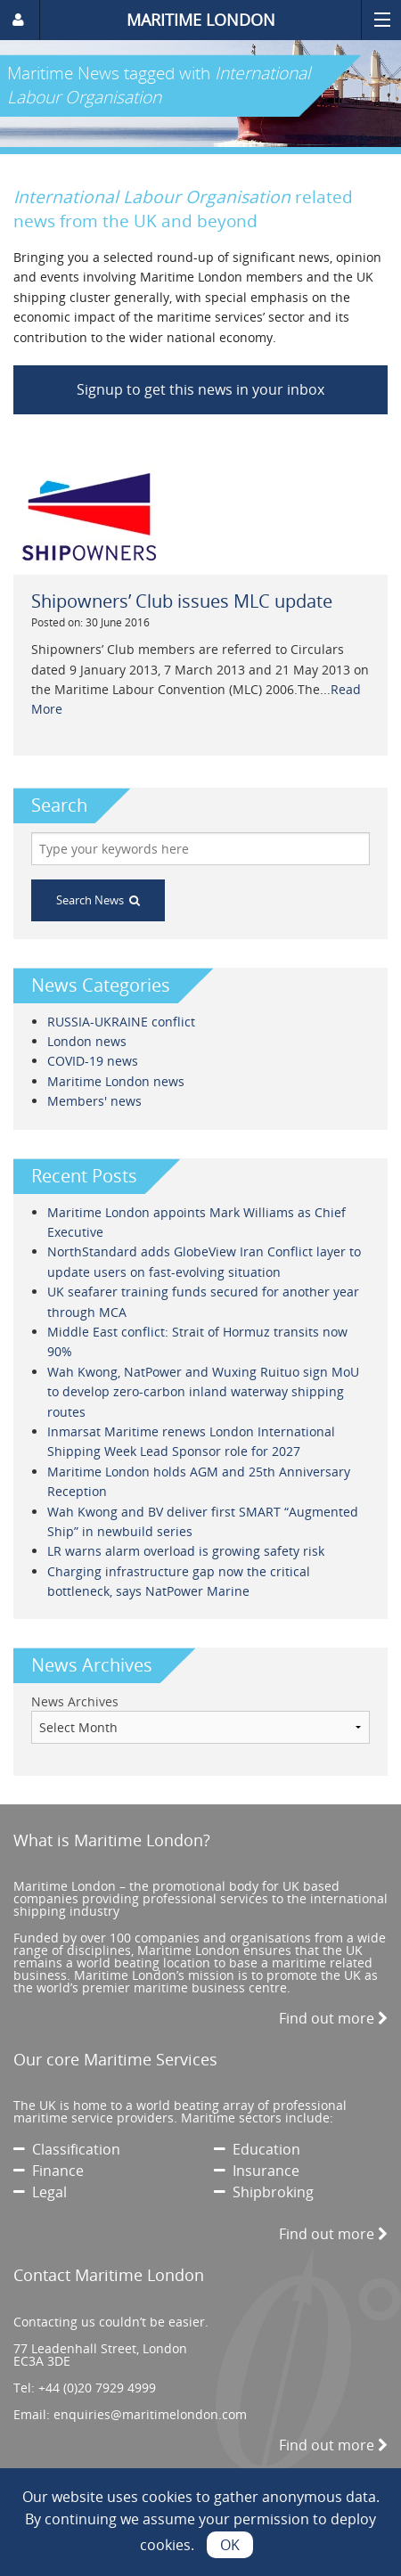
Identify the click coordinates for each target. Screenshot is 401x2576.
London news (87, 1041)
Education (257, 2149)
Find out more (333, 2018)
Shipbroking (264, 2192)
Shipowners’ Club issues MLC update (181, 601)
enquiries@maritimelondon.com (150, 2414)
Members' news (94, 1100)
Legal (40, 2192)
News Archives (75, 1701)
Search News (98, 900)
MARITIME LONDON (201, 19)
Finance (48, 2170)
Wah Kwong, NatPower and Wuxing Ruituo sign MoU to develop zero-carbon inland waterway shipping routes (203, 1391)
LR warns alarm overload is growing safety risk (185, 1550)
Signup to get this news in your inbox (200, 389)
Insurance (256, 2170)
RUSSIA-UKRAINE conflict (121, 1021)
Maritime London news (115, 1081)
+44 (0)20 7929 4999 (97, 2387)
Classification (66, 2149)
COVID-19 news (92, 1060)
